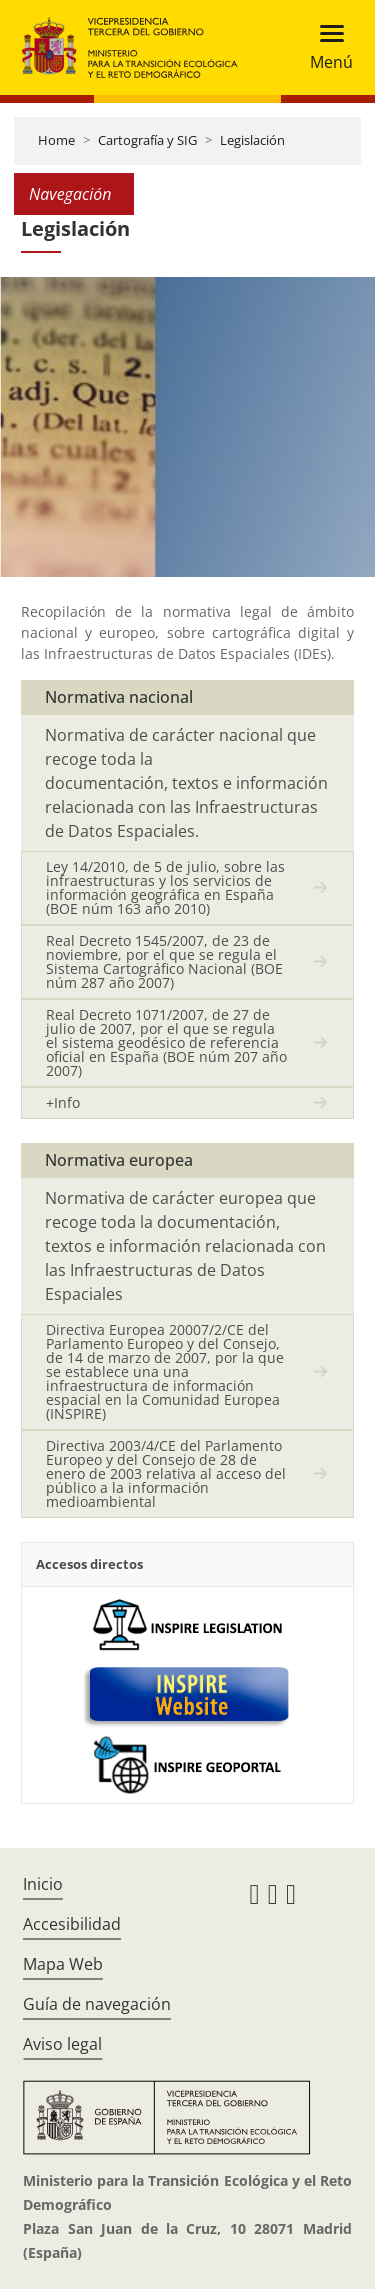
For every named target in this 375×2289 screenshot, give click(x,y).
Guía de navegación (97, 2004)
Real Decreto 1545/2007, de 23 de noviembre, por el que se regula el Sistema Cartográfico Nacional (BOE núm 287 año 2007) (164, 961)
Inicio (43, 1884)
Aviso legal (62, 2044)
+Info (63, 1102)
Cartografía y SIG (147, 140)
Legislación (252, 140)
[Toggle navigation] (325, 47)
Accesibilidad (72, 1924)
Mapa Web (63, 1964)
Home (56, 140)
